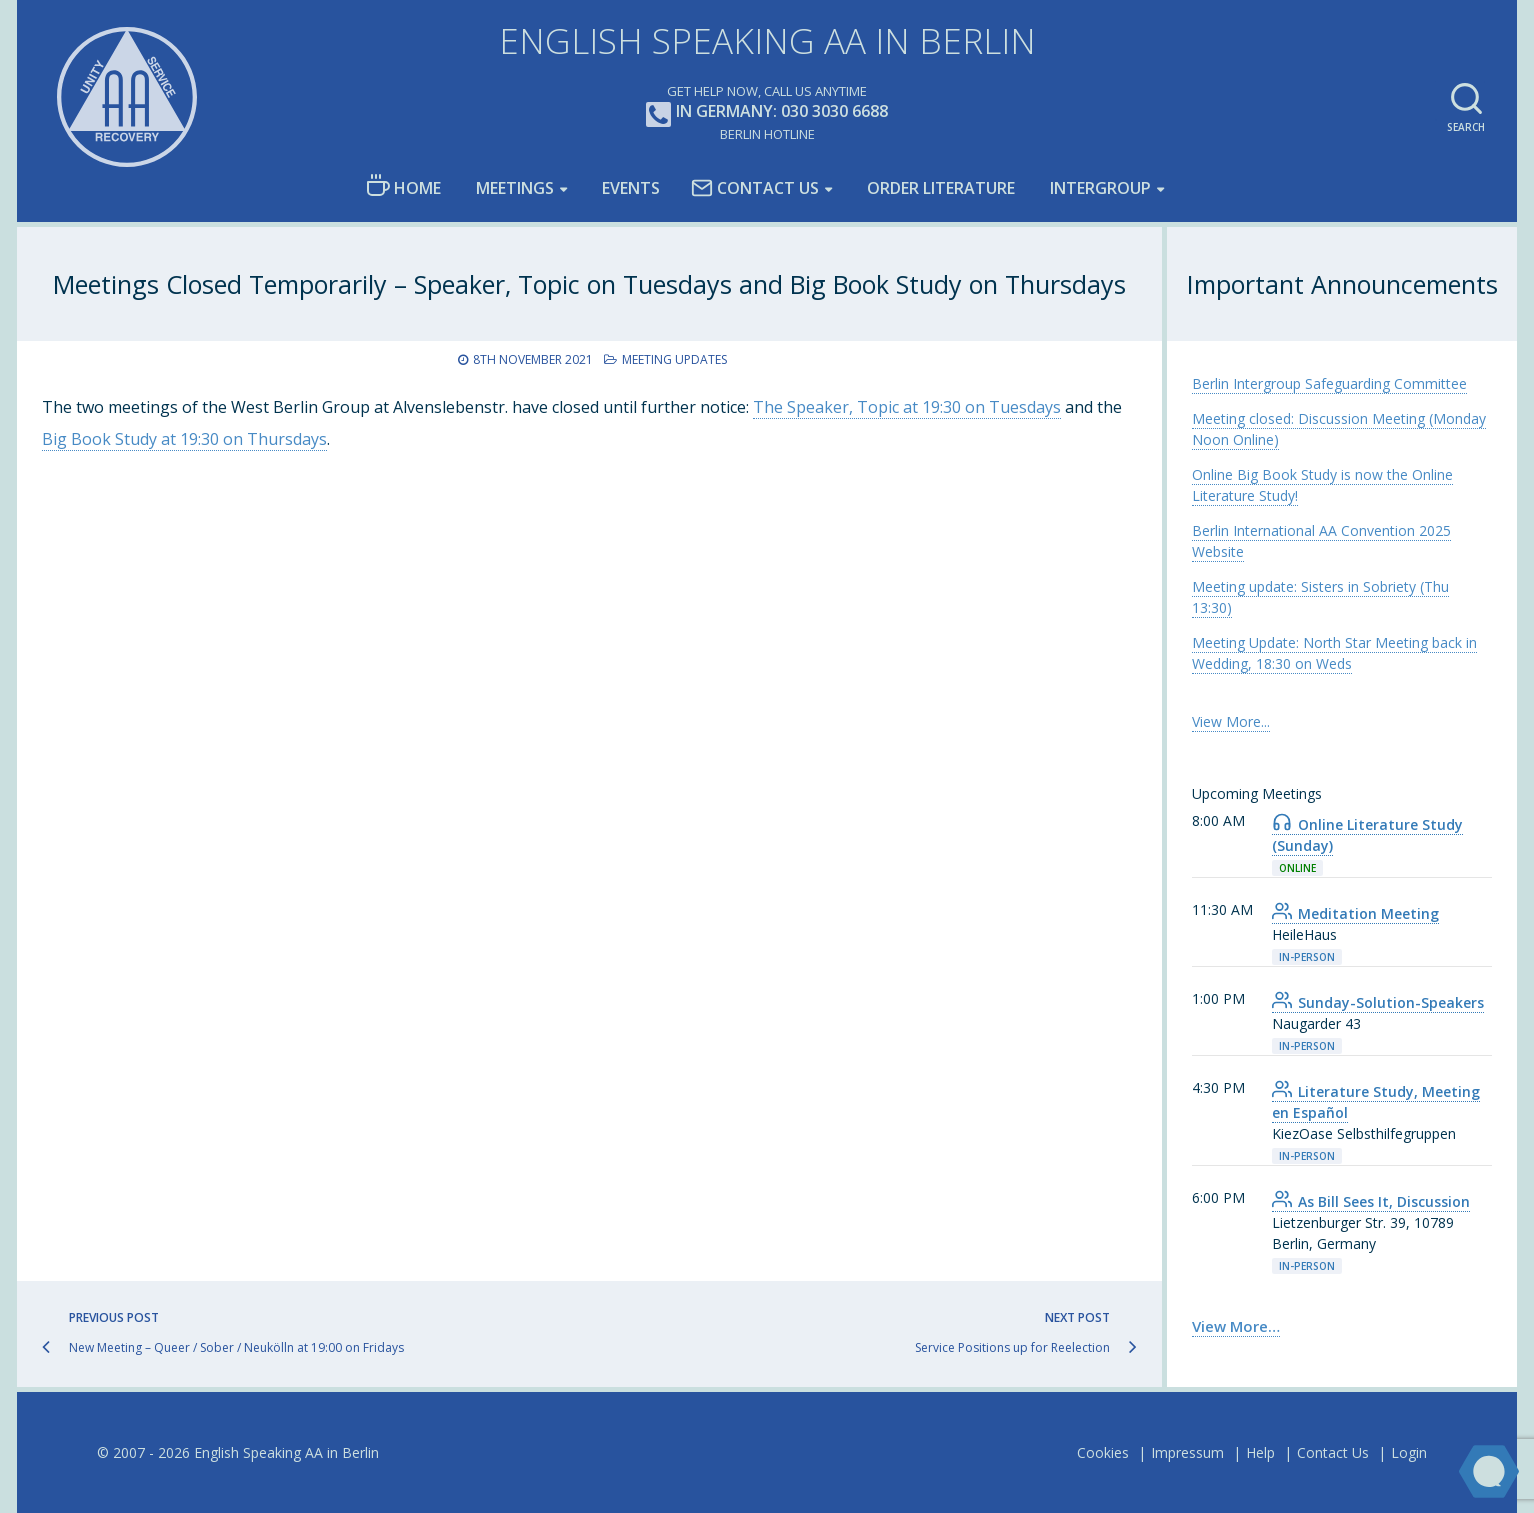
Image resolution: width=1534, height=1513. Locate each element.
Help (1260, 1452)
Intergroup (1100, 188)
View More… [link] (1236, 1326)
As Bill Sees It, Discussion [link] (1371, 1201)
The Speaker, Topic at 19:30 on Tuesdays (907, 407)
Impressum (1187, 1452)
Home (403, 186)
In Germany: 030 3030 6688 (767, 112)
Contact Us (755, 188)
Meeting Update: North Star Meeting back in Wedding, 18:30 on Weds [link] (1334, 653)
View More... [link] (1231, 721)
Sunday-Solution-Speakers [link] (1378, 1002)
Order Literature (941, 188)
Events (631, 188)
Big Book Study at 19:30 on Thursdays (184, 439)
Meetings (515, 188)
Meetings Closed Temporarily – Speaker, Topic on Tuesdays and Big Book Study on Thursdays (589, 284)
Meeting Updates (674, 359)
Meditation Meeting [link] (1355, 913)
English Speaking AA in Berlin (767, 40)
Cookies (1103, 1452)
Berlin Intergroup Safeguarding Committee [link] (1329, 383)
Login (1409, 1452)
